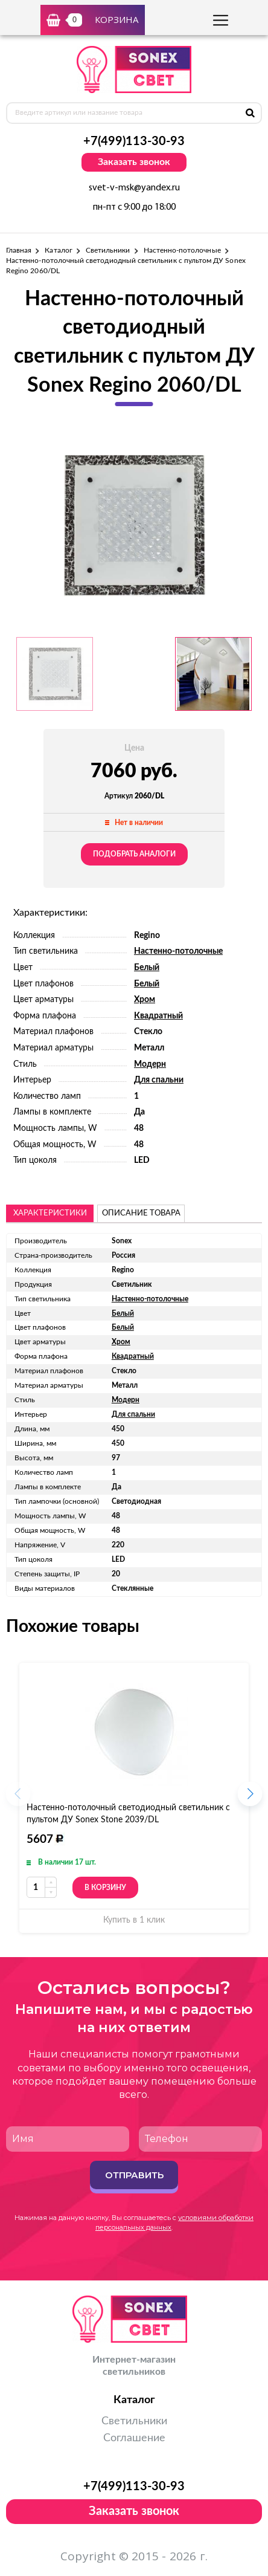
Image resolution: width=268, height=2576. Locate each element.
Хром (144, 999)
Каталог (58, 250)
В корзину (105, 1887)
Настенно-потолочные (182, 250)
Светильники (108, 250)
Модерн (150, 1064)
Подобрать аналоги (134, 854)
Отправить (134, 2175)
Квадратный (158, 1016)
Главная (18, 250)
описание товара (141, 1213)
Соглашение (134, 2438)
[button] (250, 1797)
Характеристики (50, 1213)
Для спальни (158, 1080)
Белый (146, 967)
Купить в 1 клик (134, 1920)
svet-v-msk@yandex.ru (134, 188)
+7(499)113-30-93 (134, 141)
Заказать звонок (134, 162)
